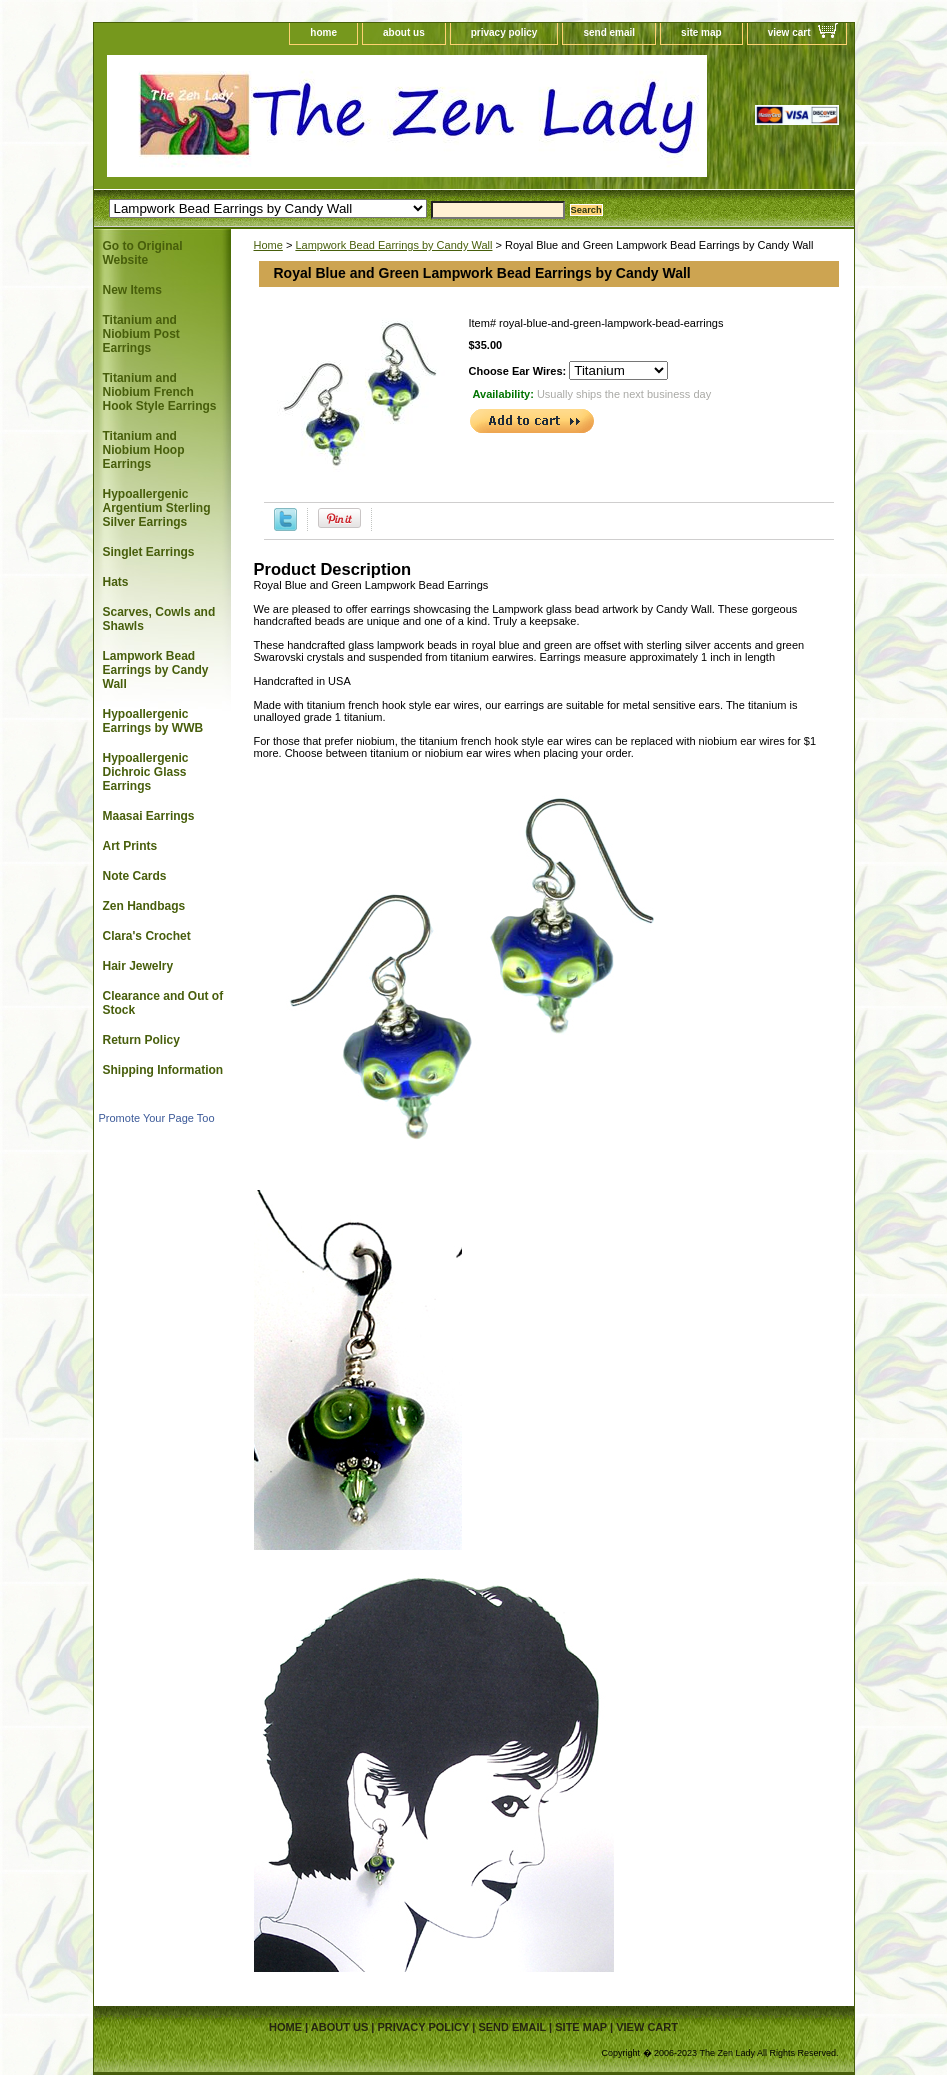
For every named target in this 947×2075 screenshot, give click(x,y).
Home (268, 245)
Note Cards (135, 876)
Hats (116, 582)
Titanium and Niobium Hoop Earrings (144, 450)
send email (609, 32)
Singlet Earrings (149, 552)
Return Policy (141, 1040)
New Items (132, 290)
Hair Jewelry (138, 966)
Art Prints (130, 846)
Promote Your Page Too (157, 1118)
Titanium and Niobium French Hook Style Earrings (160, 392)
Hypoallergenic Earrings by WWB (153, 721)
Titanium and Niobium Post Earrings (141, 334)
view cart (789, 32)
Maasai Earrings (149, 816)
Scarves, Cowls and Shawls (159, 619)
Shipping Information (163, 1070)
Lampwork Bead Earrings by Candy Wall (393, 245)
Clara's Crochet (147, 936)
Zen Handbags (144, 906)
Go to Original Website (143, 253)
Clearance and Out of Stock (163, 1003)
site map (701, 32)
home (323, 32)
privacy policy (504, 32)
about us (404, 32)
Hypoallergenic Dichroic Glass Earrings (146, 772)
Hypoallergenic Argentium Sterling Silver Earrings (157, 508)
